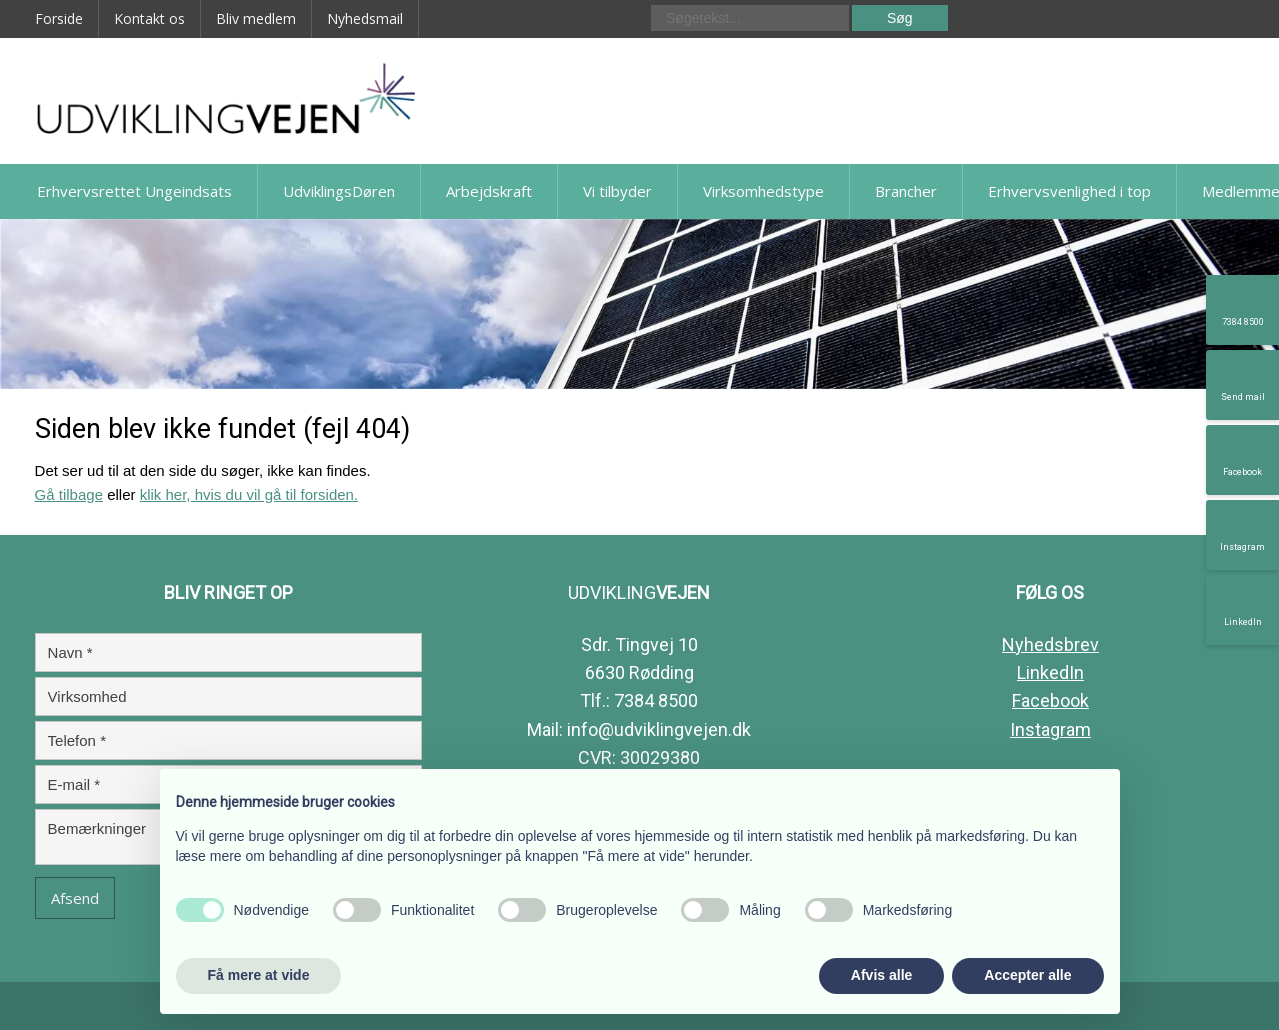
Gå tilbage (69, 494)
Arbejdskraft (489, 191)
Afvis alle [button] (881, 975)
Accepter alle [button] (1027, 975)
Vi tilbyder (617, 191)
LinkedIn (1050, 672)
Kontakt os (149, 18)
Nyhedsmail (365, 18)
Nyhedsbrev (1050, 644)
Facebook (1050, 700)
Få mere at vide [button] (259, 975)
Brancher (906, 191)
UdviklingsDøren (339, 191)
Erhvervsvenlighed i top (1069, 191)
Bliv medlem (256, 18)
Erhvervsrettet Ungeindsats (134, 191)
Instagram (1050, 729)
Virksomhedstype (763, 191)
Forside (59, 18)
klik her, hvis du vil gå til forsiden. (249, 494)
